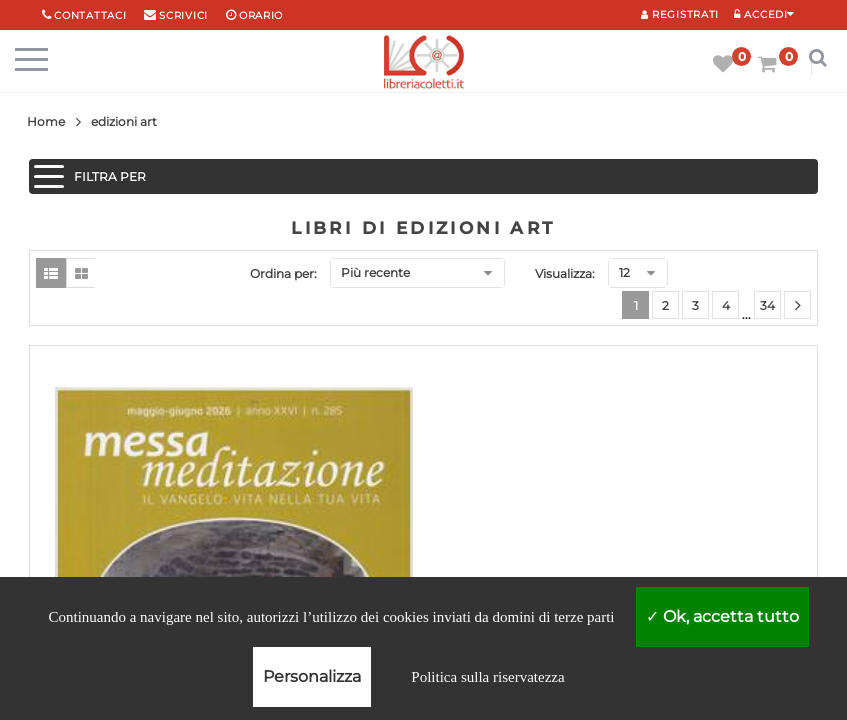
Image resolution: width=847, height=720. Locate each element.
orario (261, 15)
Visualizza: (565, 273)
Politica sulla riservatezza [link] (487, 677)
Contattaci (90, 15)
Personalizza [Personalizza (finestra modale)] (312, 676)
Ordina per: (283, 273)
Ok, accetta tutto (722, 616)
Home (46, 121)
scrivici (183, 15)
